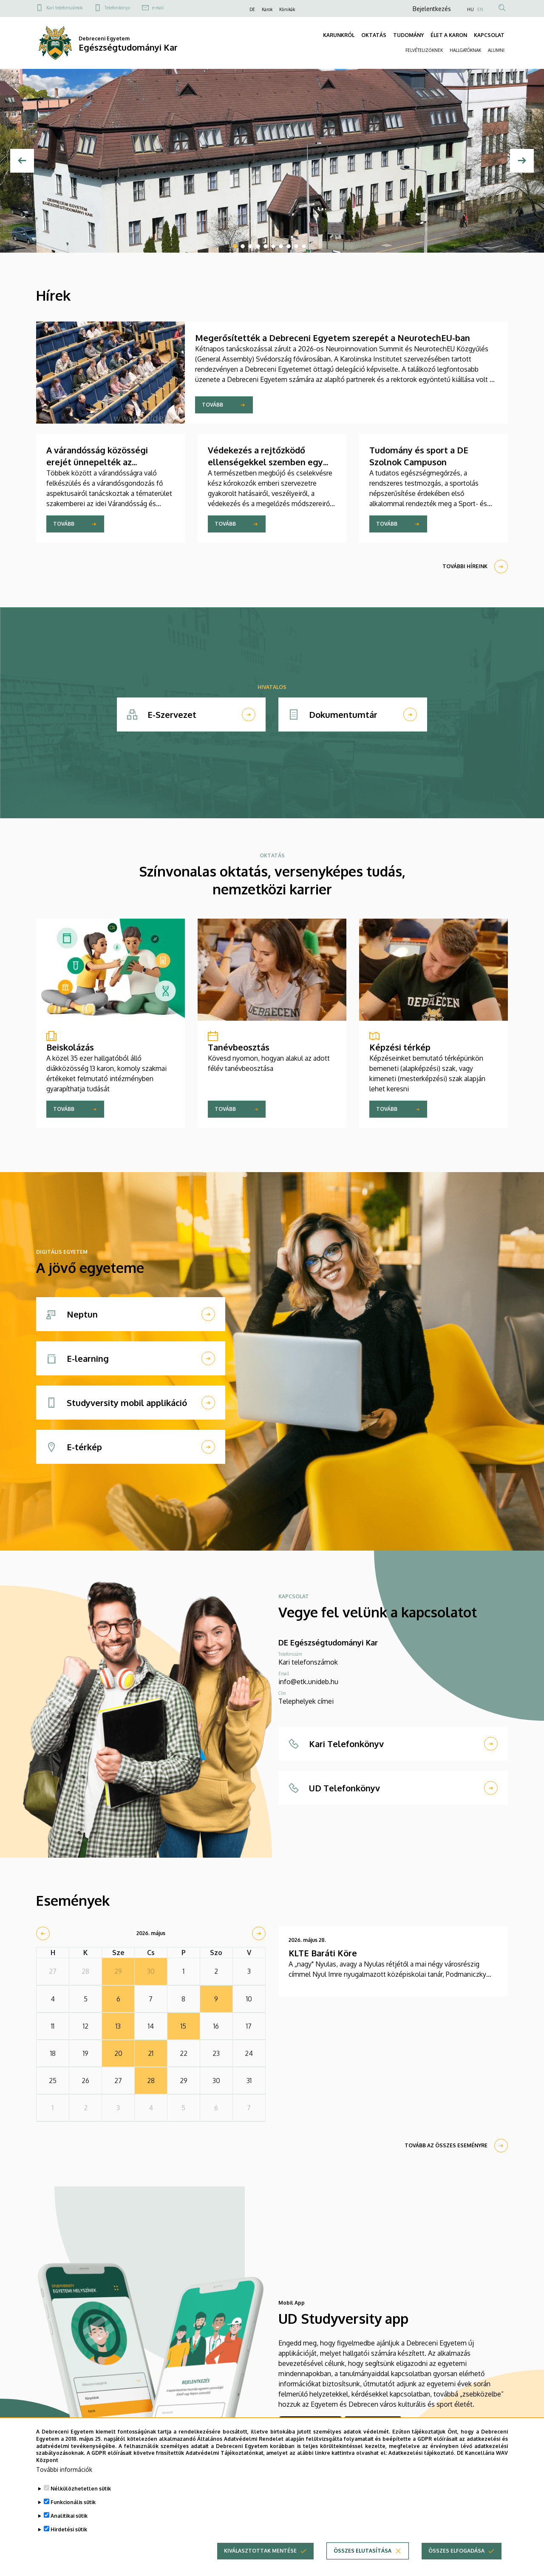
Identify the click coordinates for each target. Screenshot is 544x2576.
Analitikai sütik (69, 2516)
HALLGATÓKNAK (465, 50)
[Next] (522, 161)
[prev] (43, 1933)
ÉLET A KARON (449, 35)
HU (470, 9)
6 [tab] (273, 246)
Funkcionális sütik (73, 2502)
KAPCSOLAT (489, 35)
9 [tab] (296, 246)
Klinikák (287, 9)
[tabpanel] (272, 161)
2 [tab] (243, 246)
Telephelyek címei (306, 1701)
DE (252, 9)
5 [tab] (266, 246)
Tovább (212, 404)
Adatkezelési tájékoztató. (421, 2453)
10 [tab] (304, 246)
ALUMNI (496, 50)
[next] (259, 1933)
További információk (64, 2469)
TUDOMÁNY (408, 35)
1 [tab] (235, 246)
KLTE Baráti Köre (323, 1952)
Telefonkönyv (117, 7)
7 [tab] (281, 246)
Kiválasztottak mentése (260, 2551)
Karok (267, 9)
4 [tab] (258, 246)
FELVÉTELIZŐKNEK (424, 50)
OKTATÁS (373, 35)
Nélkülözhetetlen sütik (81, 2488)
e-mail (158, 7)
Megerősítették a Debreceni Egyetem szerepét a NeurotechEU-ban (332, 337)
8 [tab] (288, 246)
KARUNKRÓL (338, 35)
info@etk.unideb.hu (308, 1681)
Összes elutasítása (362, 2551)
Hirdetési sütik (69, 2529)
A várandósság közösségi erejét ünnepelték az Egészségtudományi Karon (101, 461)
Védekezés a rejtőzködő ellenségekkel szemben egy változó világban (265, 461)
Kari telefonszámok (64, 7)
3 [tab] (250, 246)
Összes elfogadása (456, 2551)
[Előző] (22, 161)
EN (480, 9)
